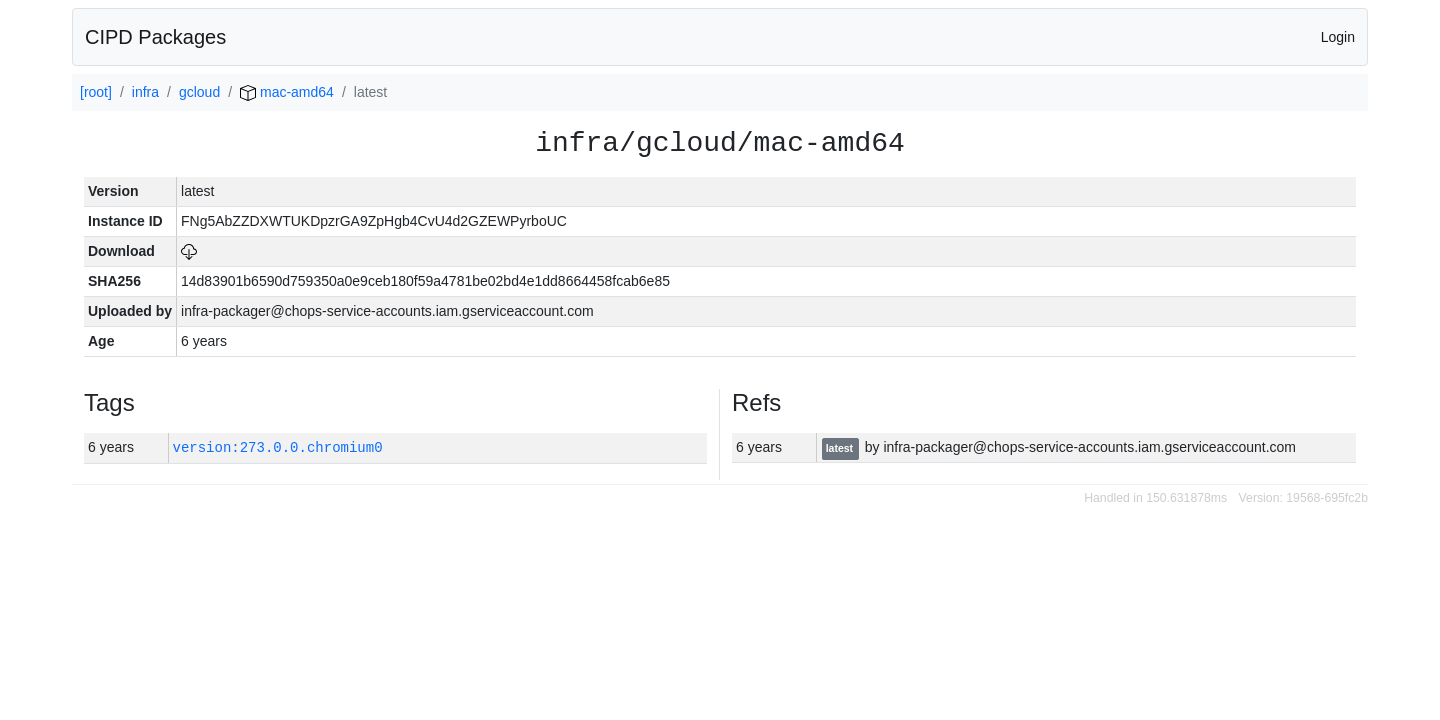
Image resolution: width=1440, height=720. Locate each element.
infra (145, 92)
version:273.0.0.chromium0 (278, 447)
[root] (96, 92)
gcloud (199, 92)
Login (1338, 37)
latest (841, 448)
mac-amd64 (287, 92)
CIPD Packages (155, 37)
